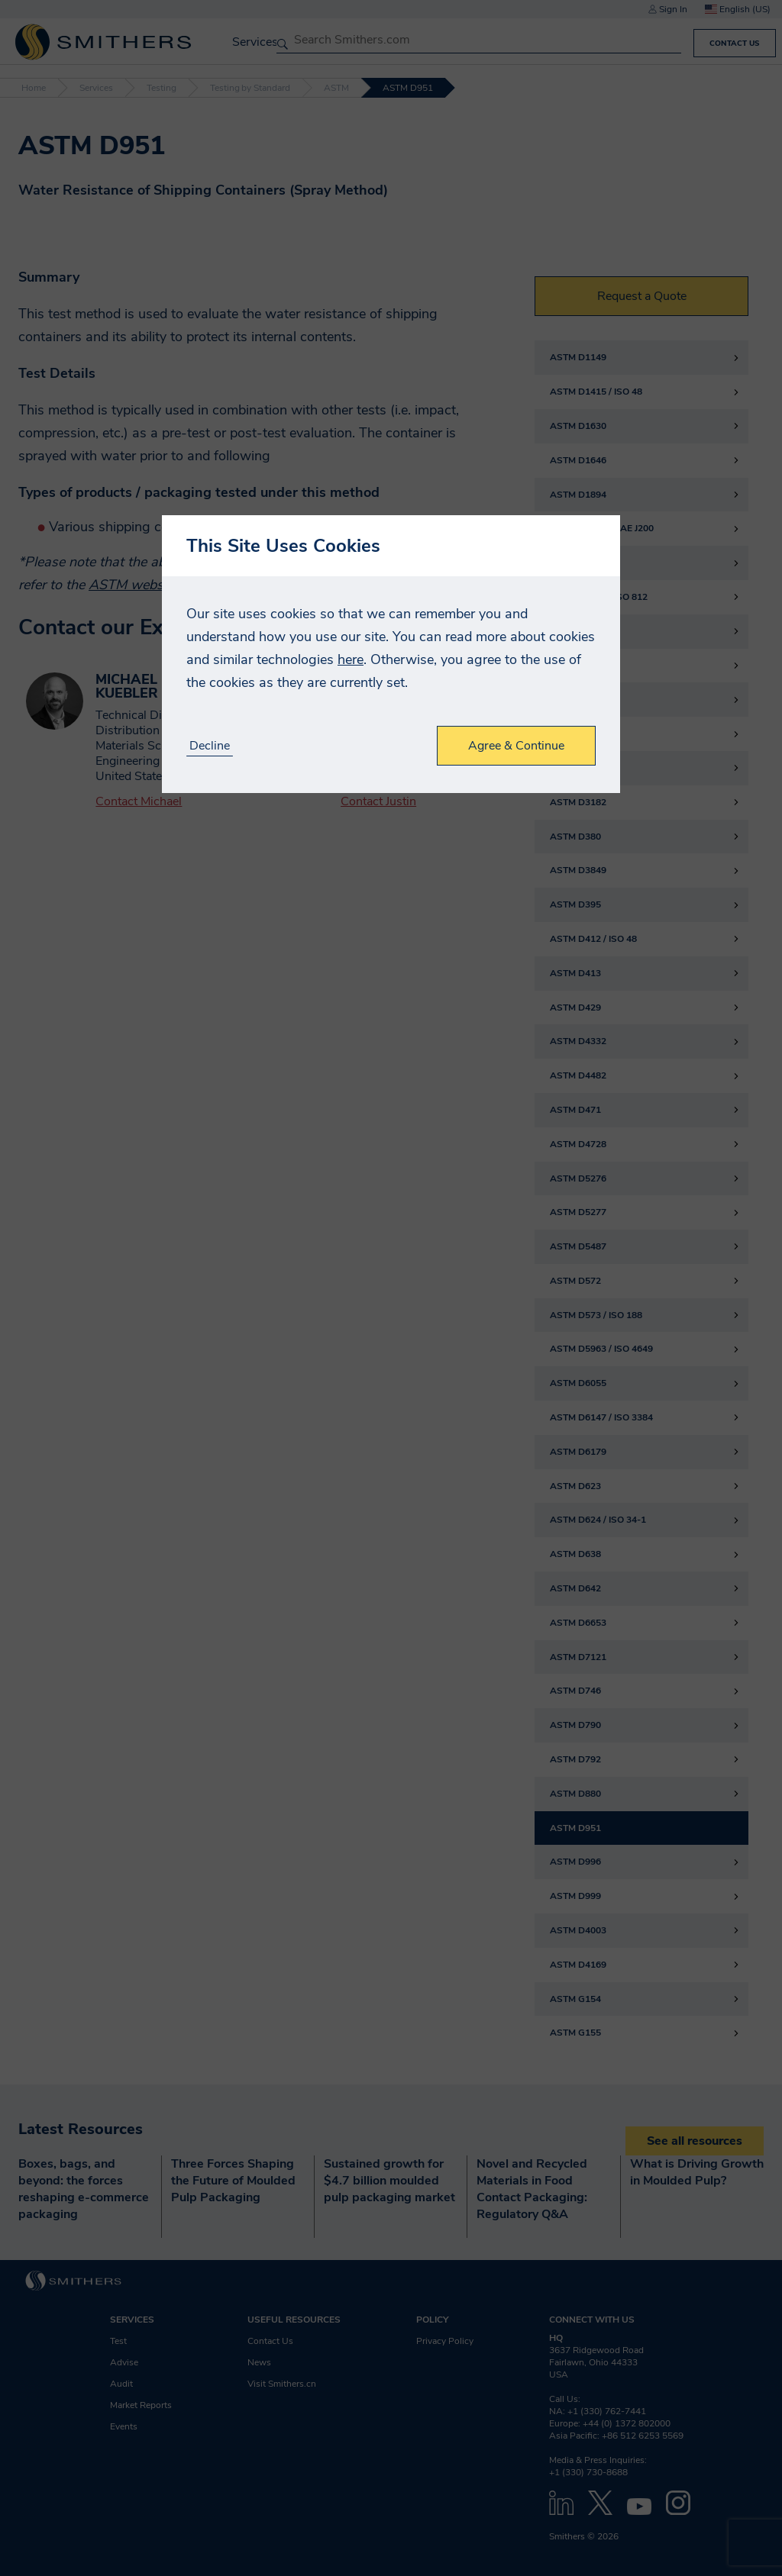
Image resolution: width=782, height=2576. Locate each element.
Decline (209, 746)
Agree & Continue (516, 745)
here (351, 659)
